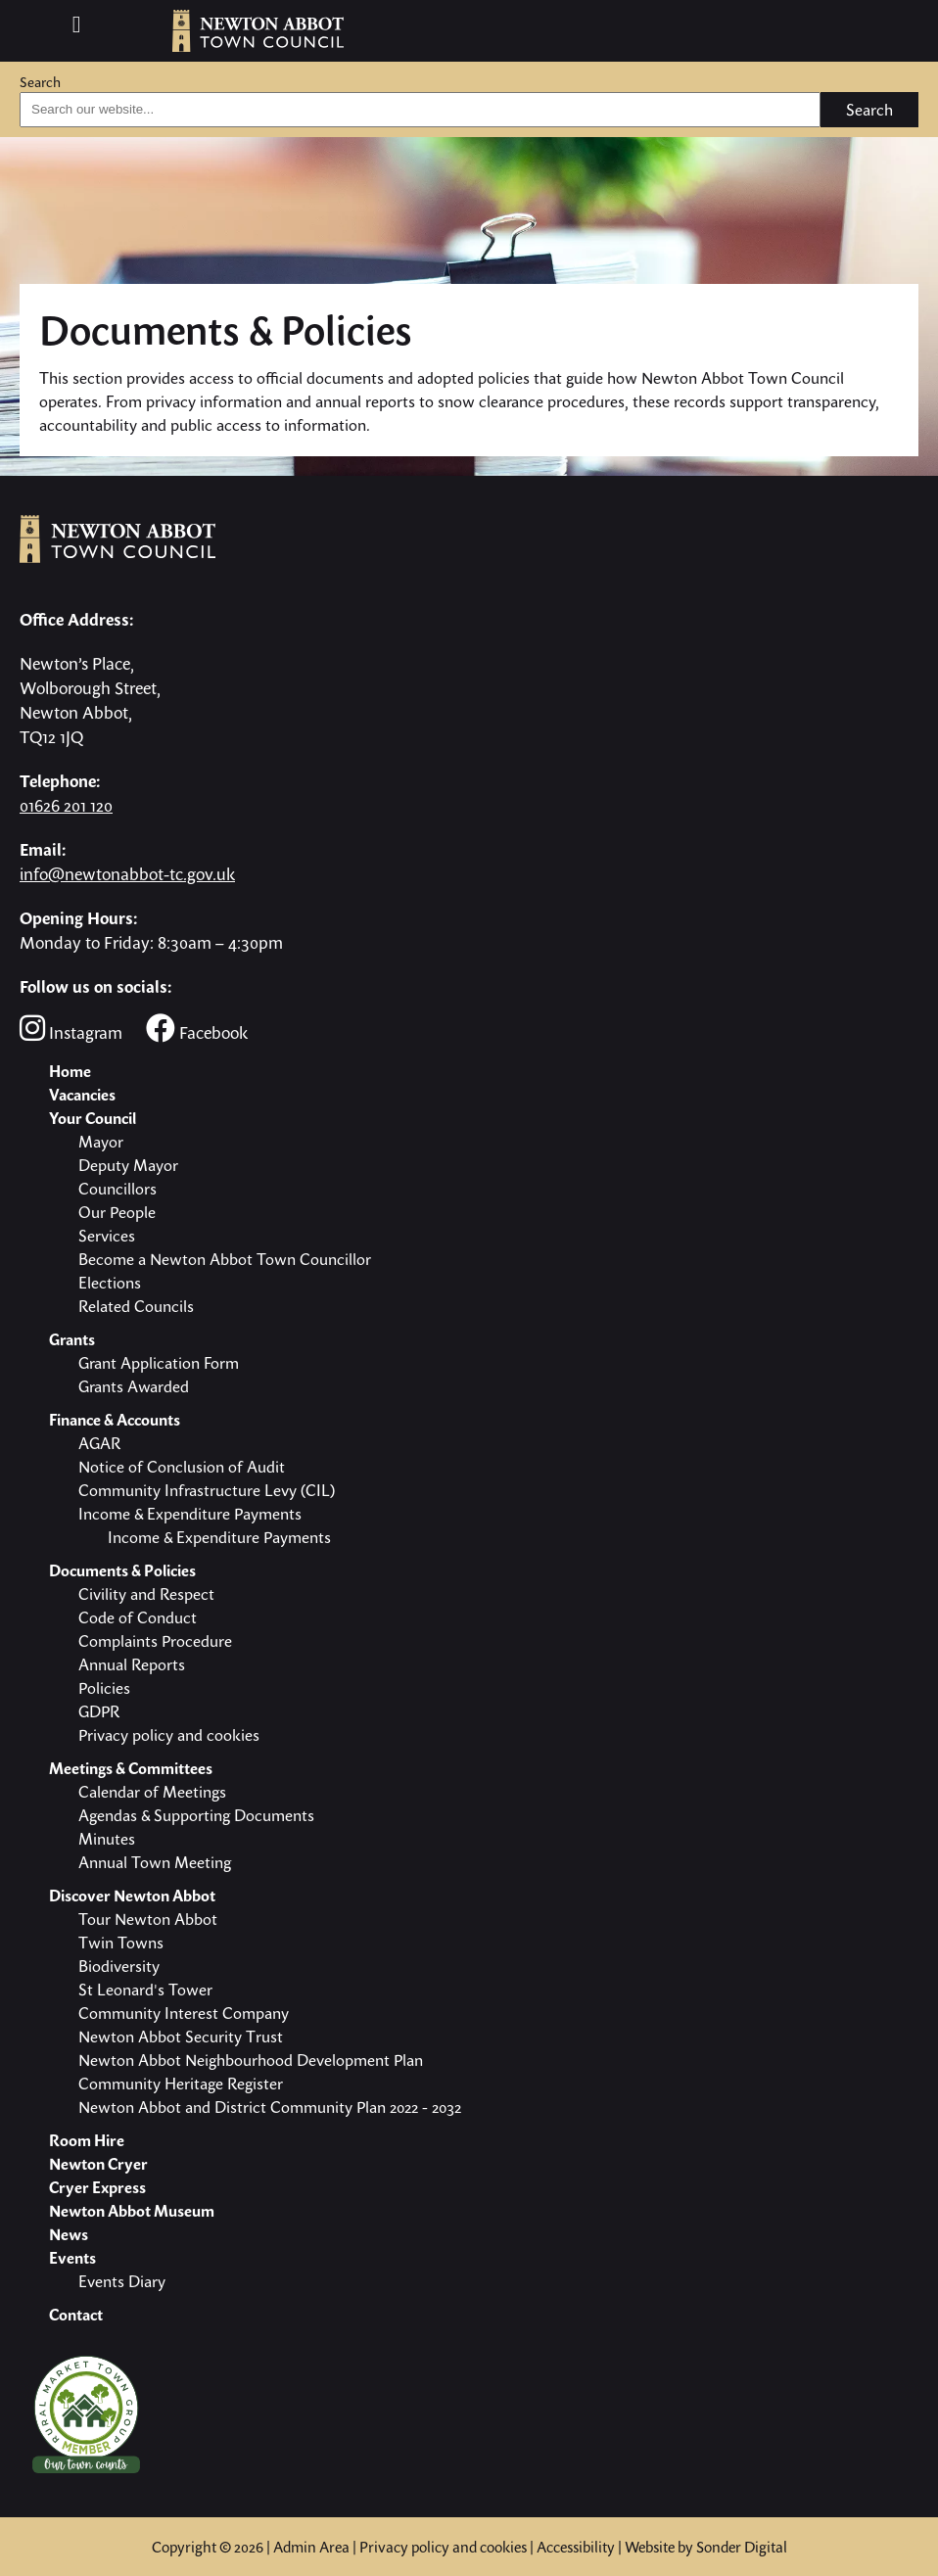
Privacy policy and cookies (443, 2546)
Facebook (197, 1028)
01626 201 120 (66, 805)
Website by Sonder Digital (706, 2546)
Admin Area (311, 2546)
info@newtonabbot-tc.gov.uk (127, 874)
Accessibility (576, 2546)
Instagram (71, 1028)
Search (40, 81)
